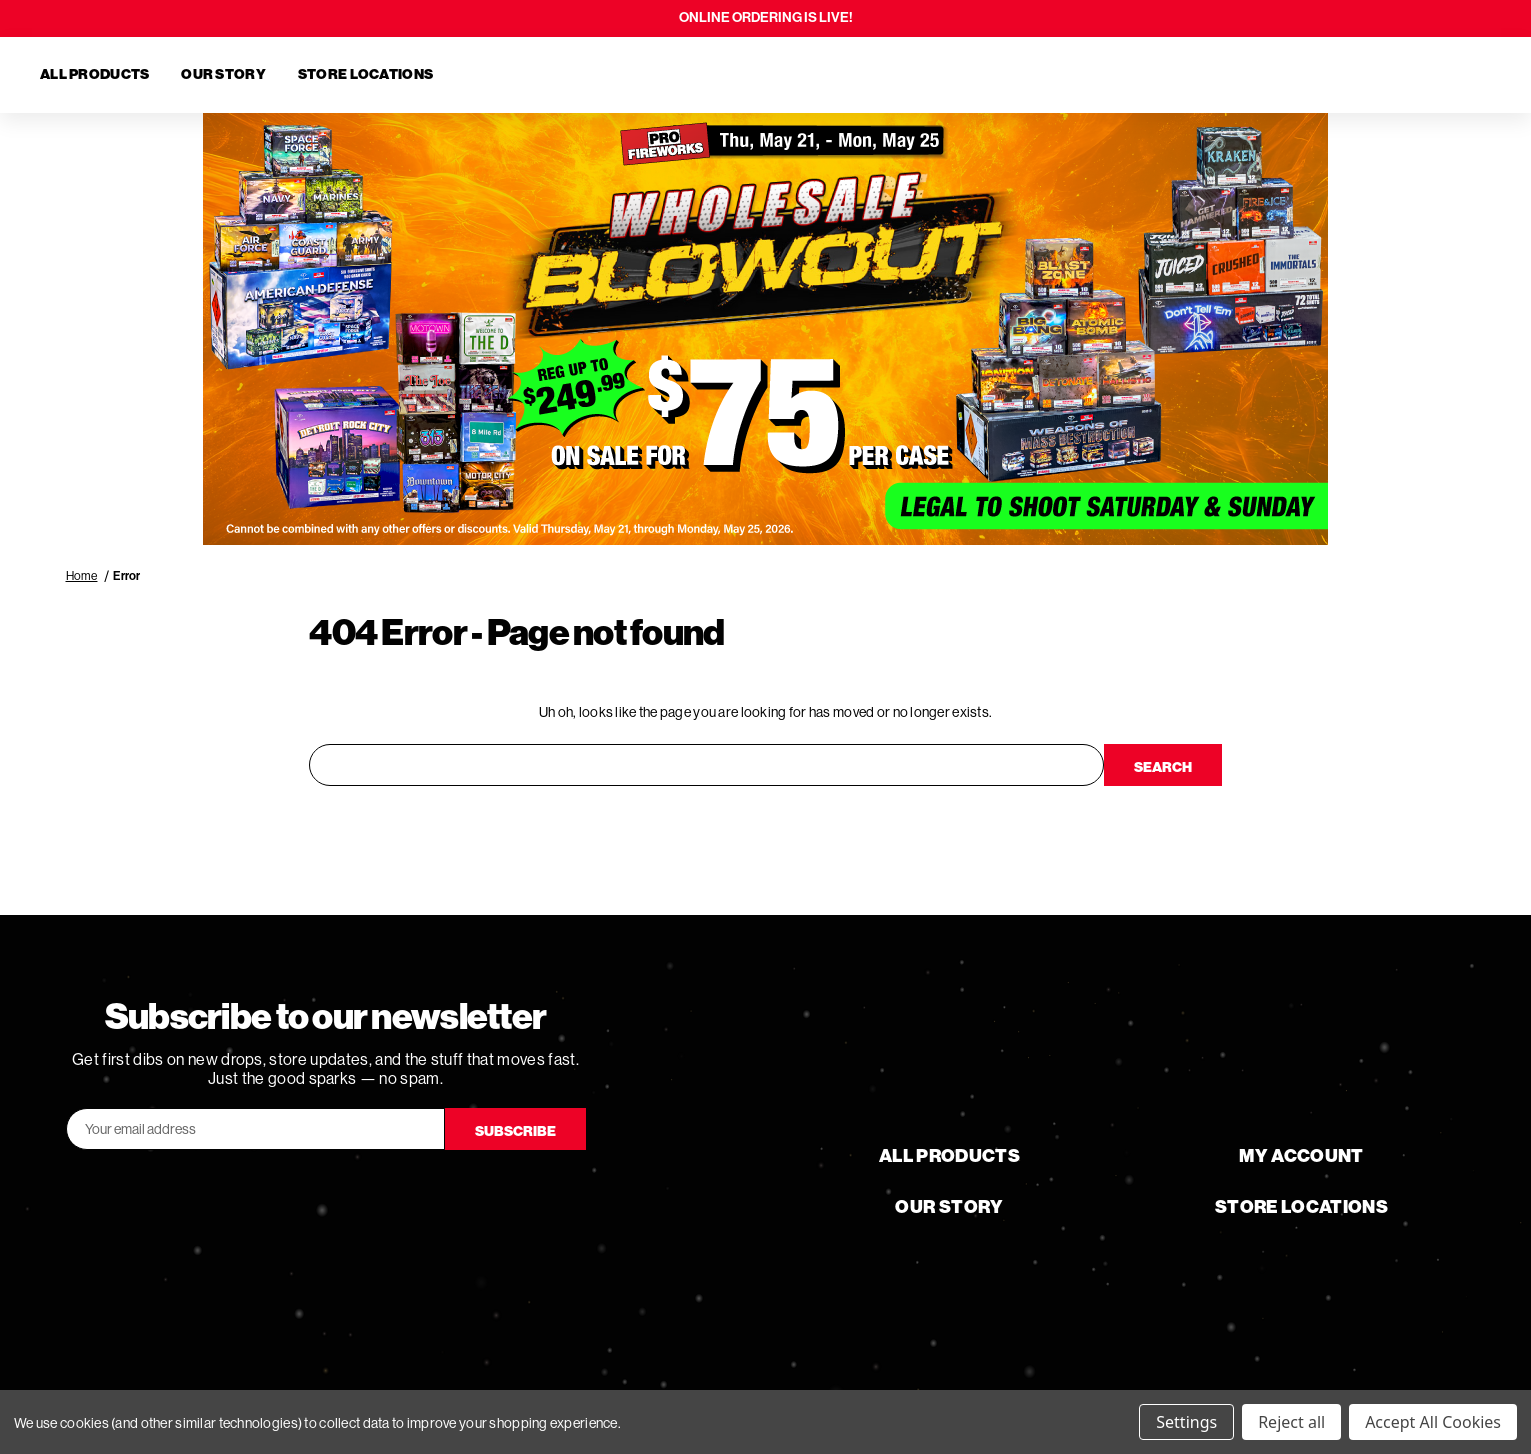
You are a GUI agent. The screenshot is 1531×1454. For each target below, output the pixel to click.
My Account (1301, 1156)
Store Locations (365, 74)
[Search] (1375, 75)
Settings (1186, 1422)
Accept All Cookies (1433, 1422)
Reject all (1291, 1422)
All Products (94, 74)
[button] (766, 329)
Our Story (223, 74)
